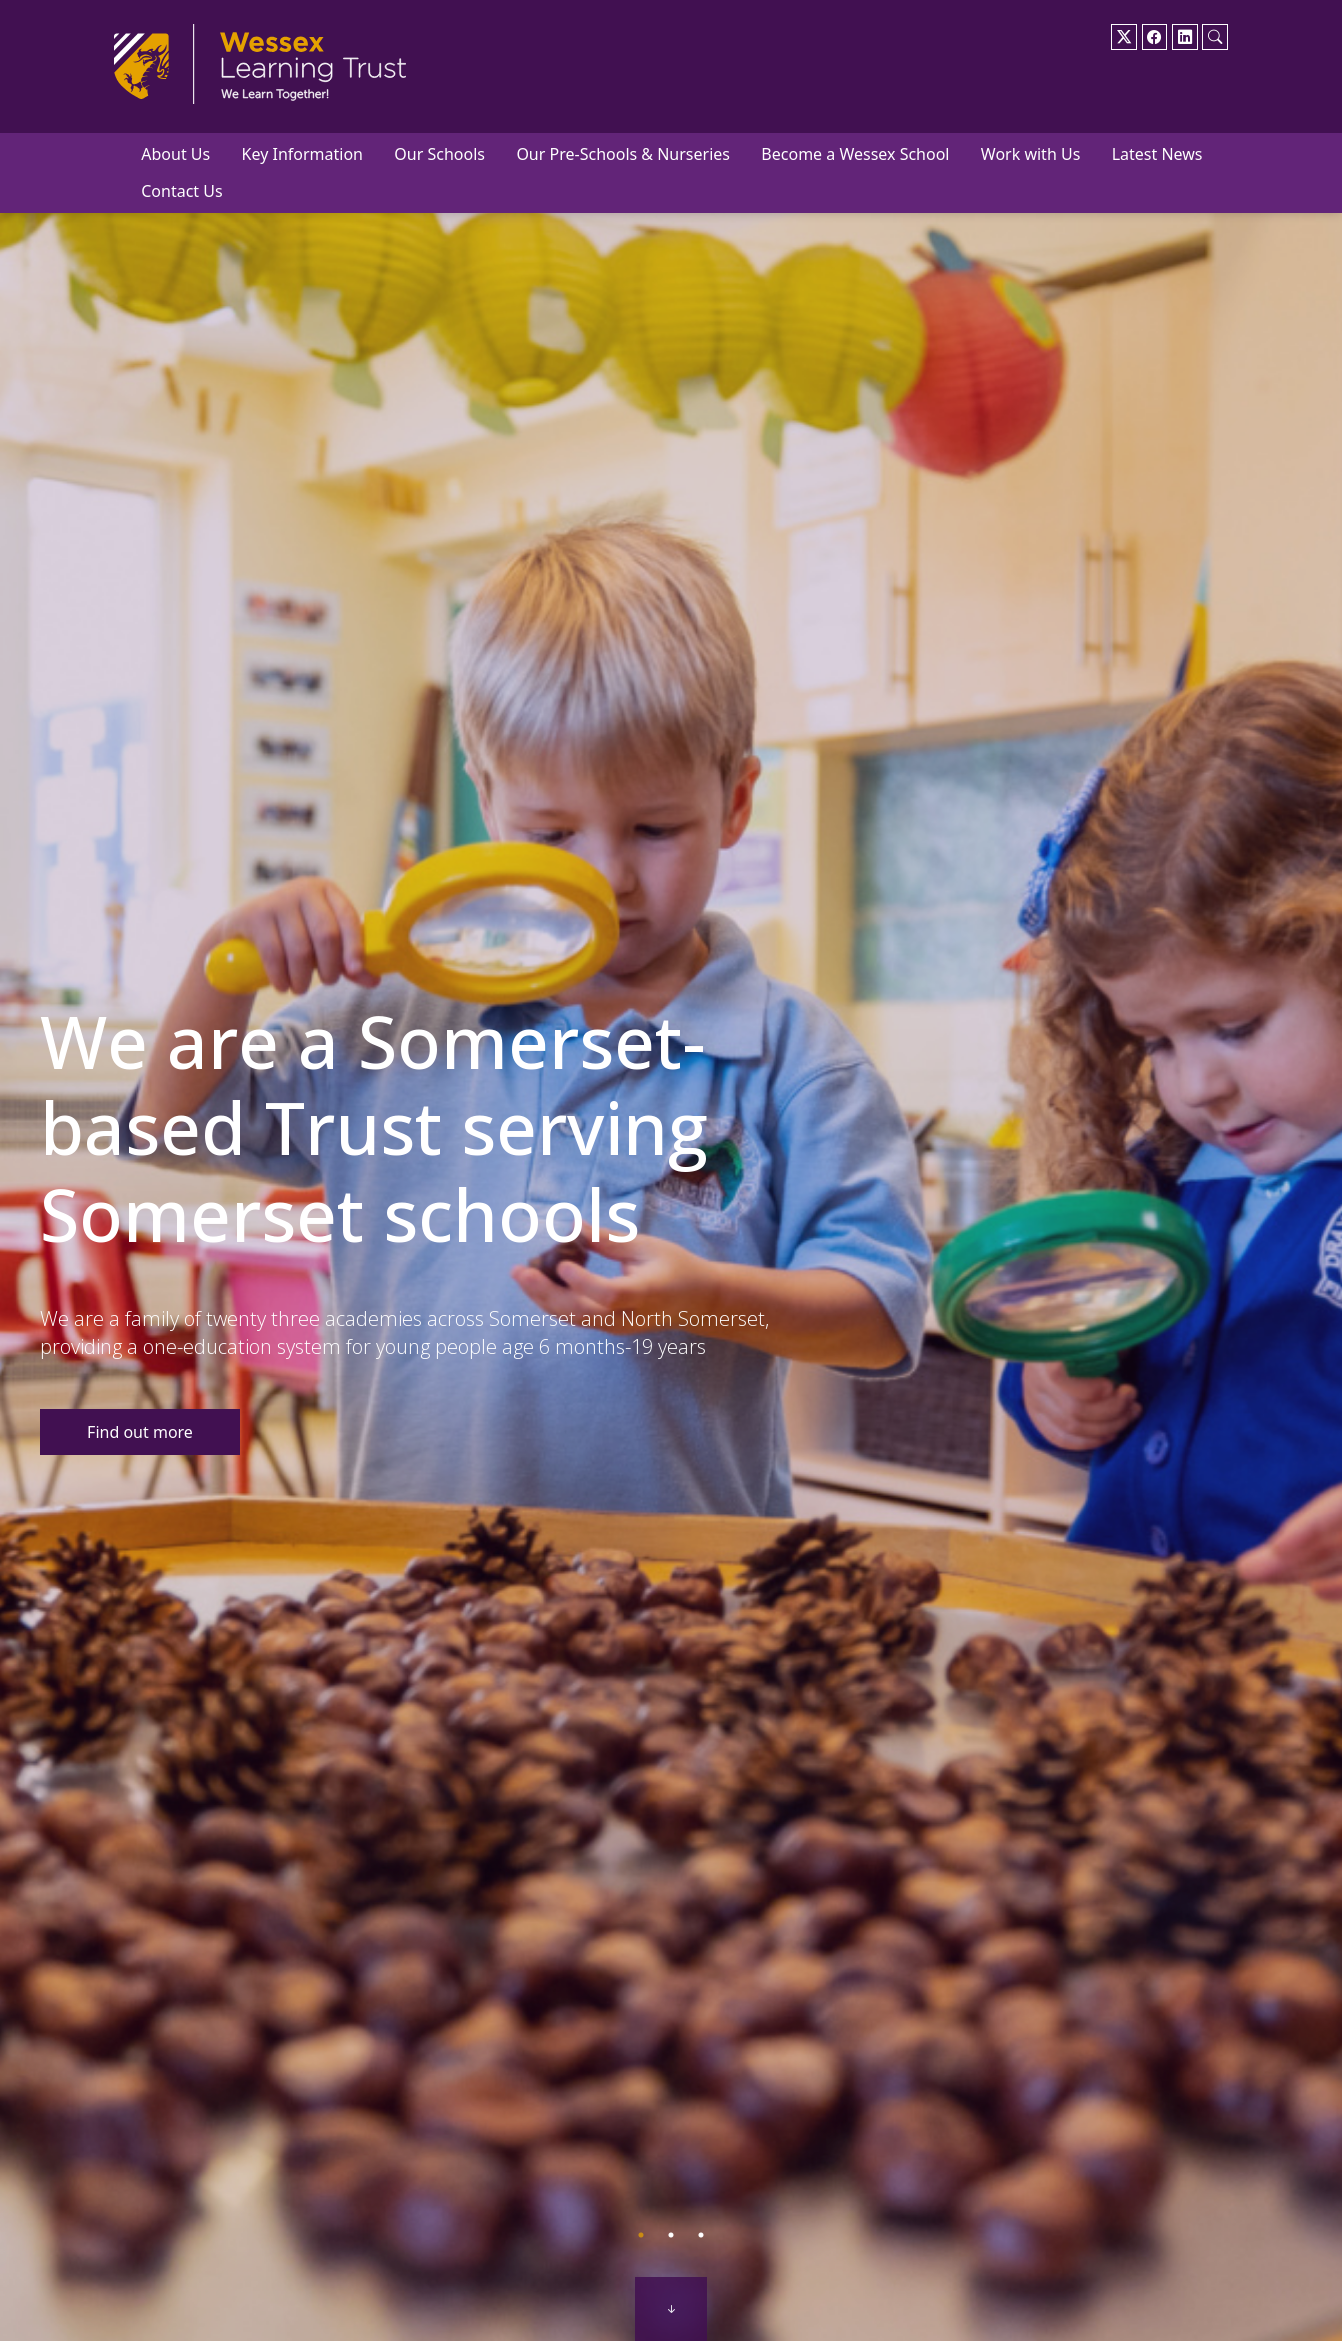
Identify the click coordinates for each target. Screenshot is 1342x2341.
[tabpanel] (671, 1202)
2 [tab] (671, 2235)
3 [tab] (701, 2235)
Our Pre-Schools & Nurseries (623, 154)
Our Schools (439, 154)
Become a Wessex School (855, 154)
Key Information (302, 154)
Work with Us (1030, 154)
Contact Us (181, 191)
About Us (175, 154)
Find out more (140, 1432)
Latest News (1157, 154)
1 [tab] (641, 2235)
